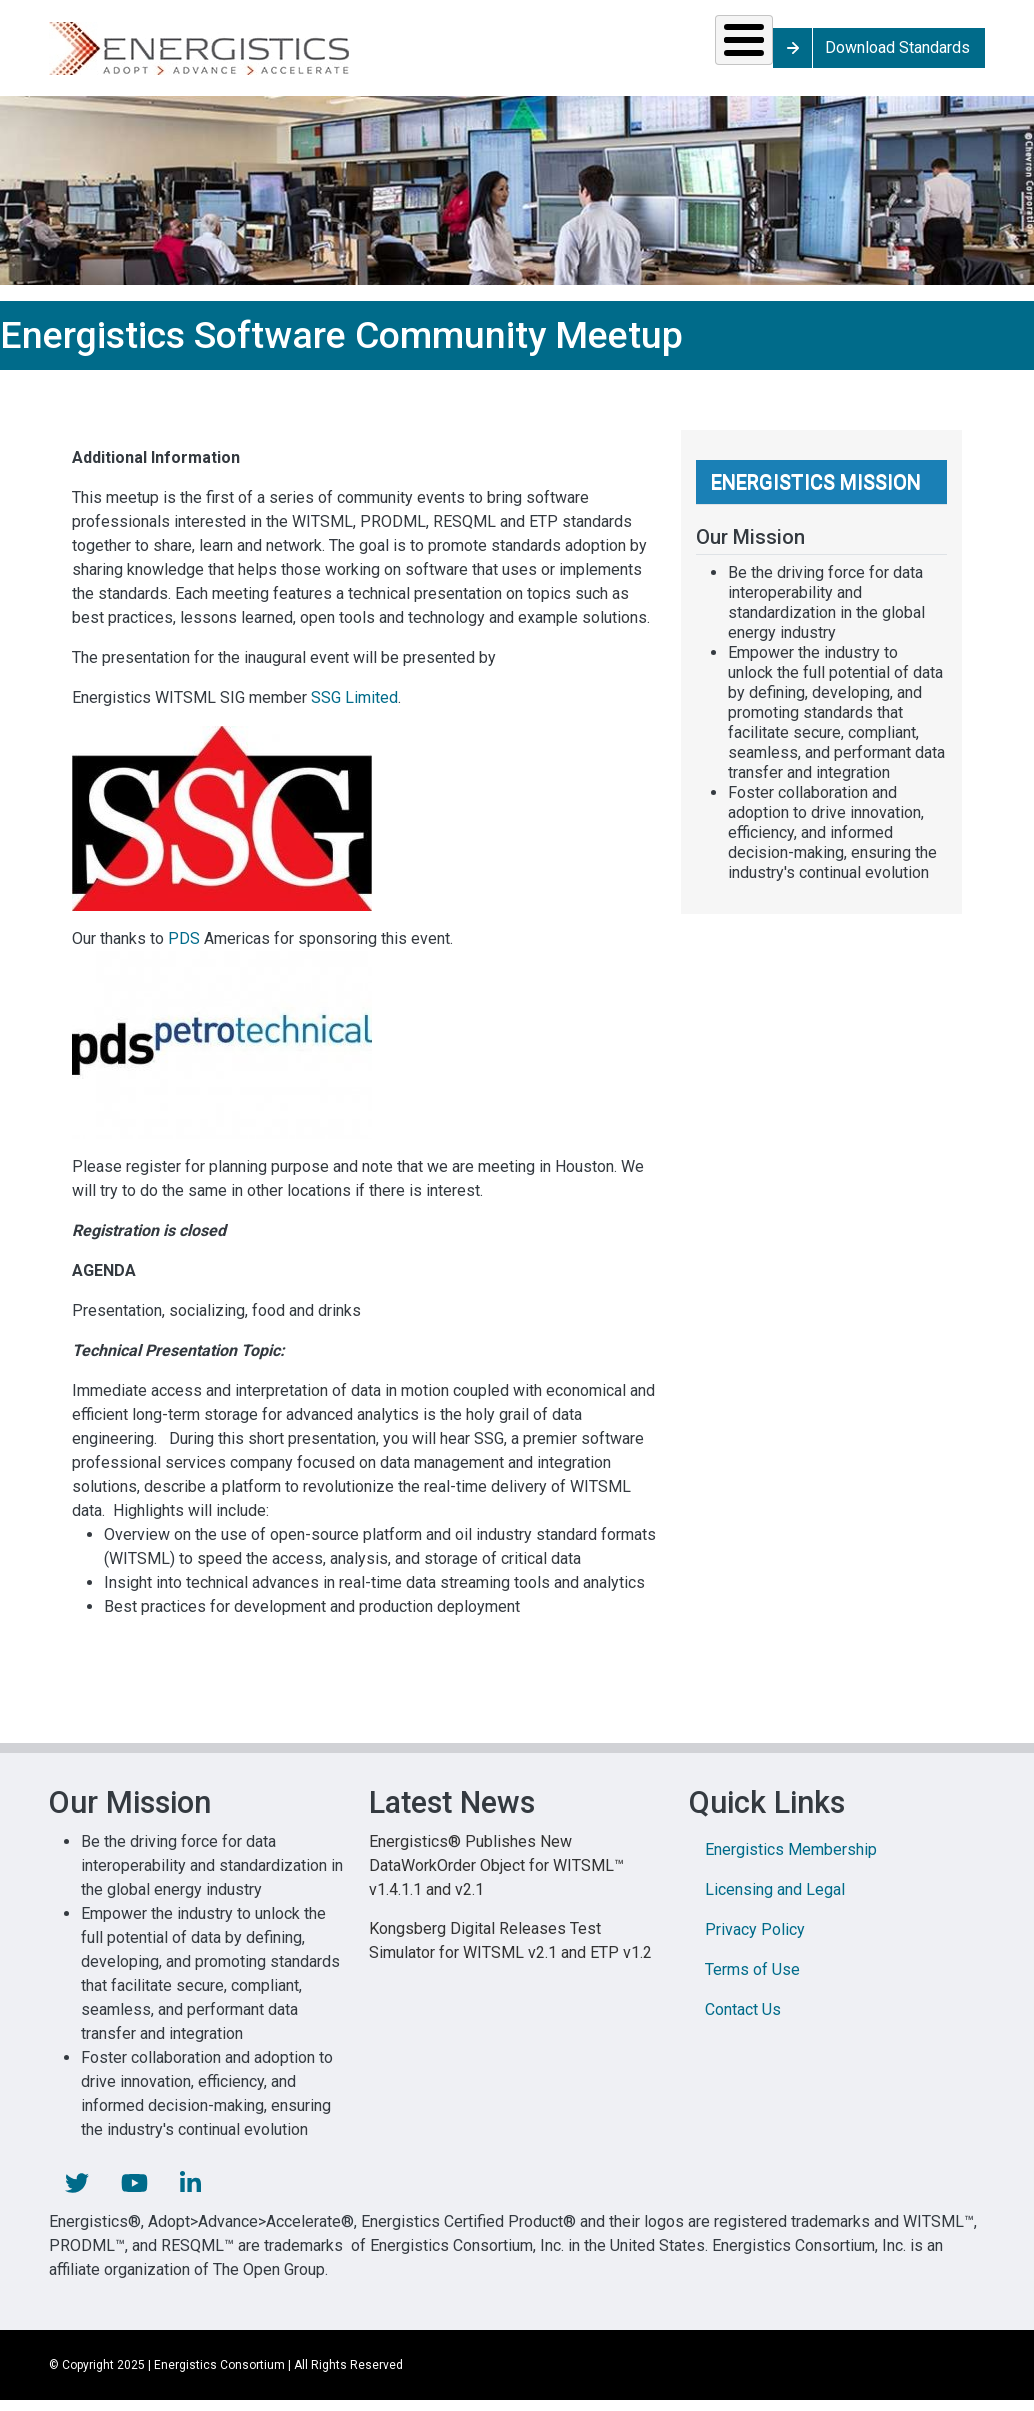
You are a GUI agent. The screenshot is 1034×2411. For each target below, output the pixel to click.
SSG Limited (354, 711)
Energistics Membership (791, 1863)
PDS (184, 952)
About (819, 54)
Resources (422, 54)
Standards (267, 54)
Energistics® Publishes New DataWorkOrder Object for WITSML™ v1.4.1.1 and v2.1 (496, 1879)
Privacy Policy (755, 1943)
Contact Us (743, 2023)
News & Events (568, 54)
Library (694, 54)
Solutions (118, 54)
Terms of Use (752, 1983)
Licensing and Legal (775, 1903)
